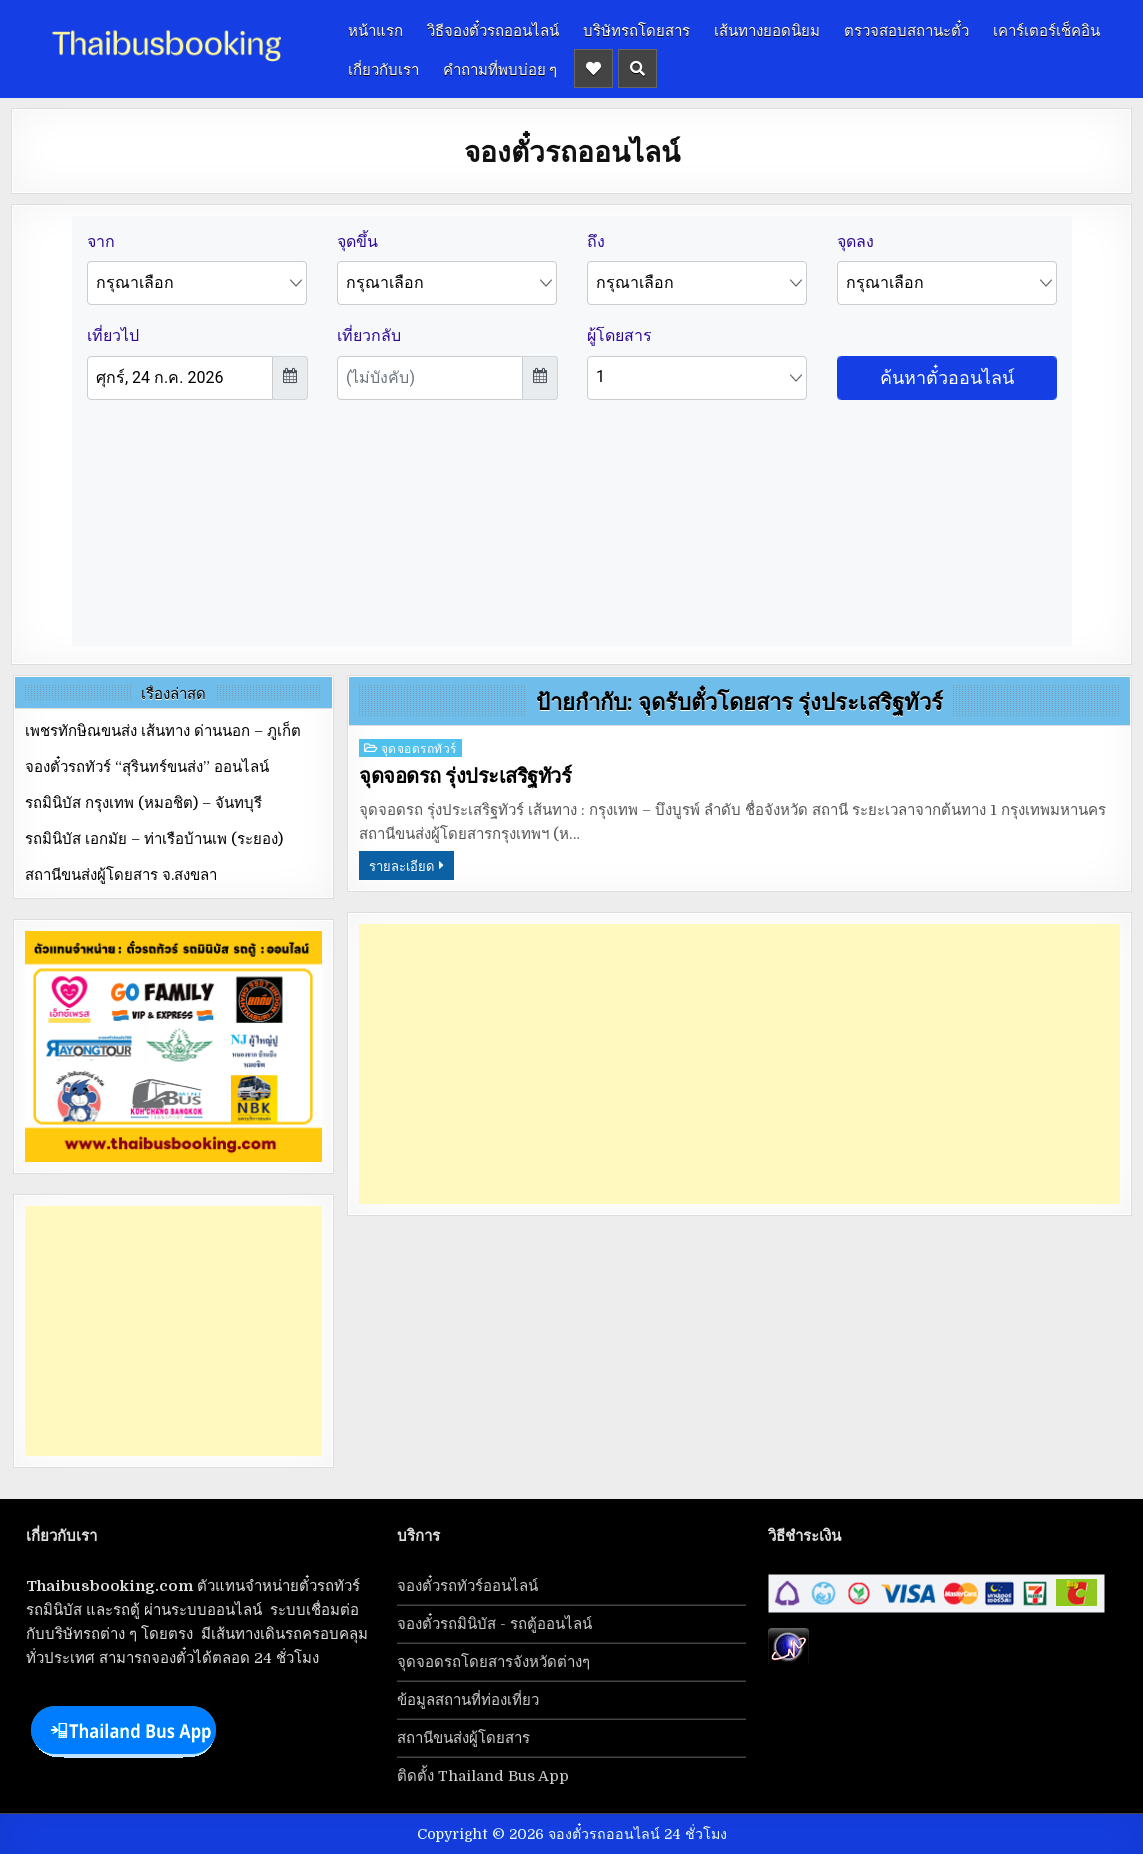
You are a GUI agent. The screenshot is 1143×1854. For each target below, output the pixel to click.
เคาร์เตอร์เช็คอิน (1046, 29)
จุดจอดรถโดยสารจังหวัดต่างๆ (493, 1662)
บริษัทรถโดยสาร (636, 29)
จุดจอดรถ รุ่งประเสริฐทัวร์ (465, 776)
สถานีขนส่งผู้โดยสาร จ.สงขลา (121, 875)
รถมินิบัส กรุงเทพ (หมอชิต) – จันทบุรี (143, 803)
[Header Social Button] (593, 68)
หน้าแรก (375, 29)
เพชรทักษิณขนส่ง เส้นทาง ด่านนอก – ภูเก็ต (163, 731)
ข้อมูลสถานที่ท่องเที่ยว (468, 1700)
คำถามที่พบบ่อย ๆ (500, 68)
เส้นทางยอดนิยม (767, 29)
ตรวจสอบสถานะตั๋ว (906, 29)
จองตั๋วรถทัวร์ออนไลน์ (467, 1586)
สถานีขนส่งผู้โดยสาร (463, 1738)
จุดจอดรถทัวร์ (419, 747)
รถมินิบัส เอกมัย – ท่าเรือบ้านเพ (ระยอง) (154, 839)
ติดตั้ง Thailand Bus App (483, 1776)
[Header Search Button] (637, 68)
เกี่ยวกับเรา (383, 68)
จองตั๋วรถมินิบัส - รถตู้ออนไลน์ (494, 1624)
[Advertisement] (739, 1064)
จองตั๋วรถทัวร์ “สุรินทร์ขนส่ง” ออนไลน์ (147, 767)
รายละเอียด (401, 865)
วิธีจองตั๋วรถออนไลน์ (493, 29)
